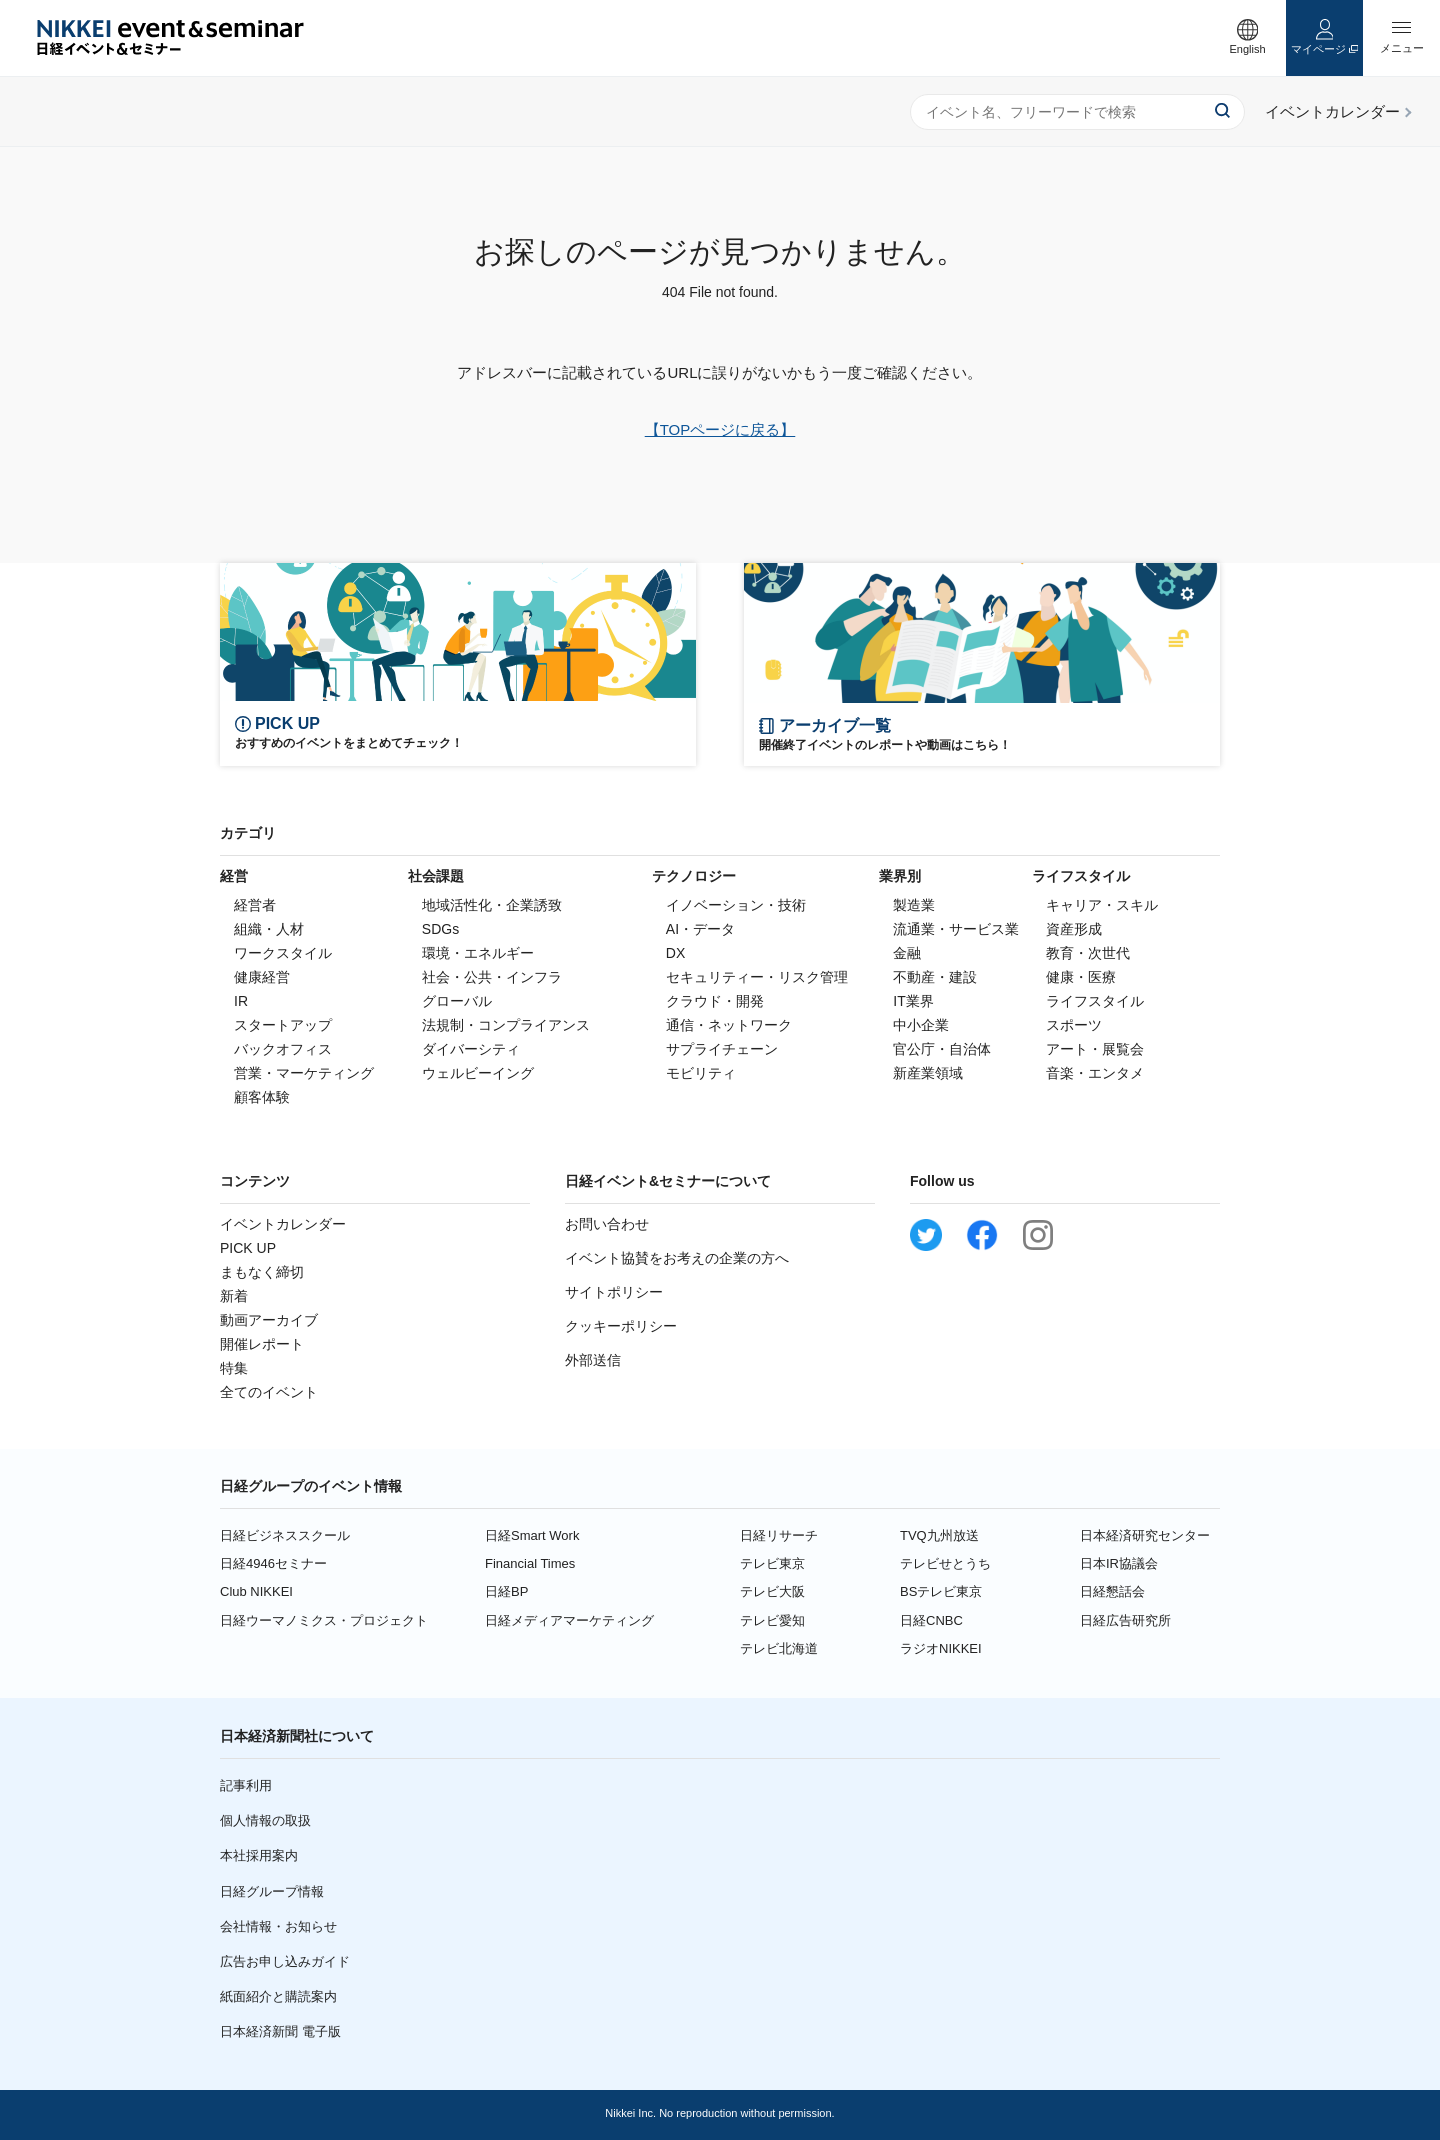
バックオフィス (283, 1049)
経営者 (255, 905)
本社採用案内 (259, 1855)
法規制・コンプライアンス (506, 1025)
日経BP (506, 1591)
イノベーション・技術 (736, 905)
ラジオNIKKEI (941, 1648)
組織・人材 (269, 929)
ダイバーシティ (471, 1049)
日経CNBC (931, 1620)
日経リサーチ (779, 1535)
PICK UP (248, 1248)
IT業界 (913, 1001)
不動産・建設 (935, 977)
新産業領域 (928, 1073)
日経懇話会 (1112, 1591)
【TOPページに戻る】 (720, 429)
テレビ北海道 (779, 1648)
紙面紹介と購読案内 (278, 1996)
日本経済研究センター (1145, 1535)
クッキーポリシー (621, 1326)
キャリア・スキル (1102, 905)
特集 (234, 1368)
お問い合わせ (607, 1224)
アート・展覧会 (1095, 1049)
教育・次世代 (1088, 953)
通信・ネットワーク (729, 1025)
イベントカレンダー (283, 1224)
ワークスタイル (283, 953)
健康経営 (262, 977)
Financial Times (530, 1563)
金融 (907, 953)
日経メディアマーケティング (569, 1620)
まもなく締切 (262, 1272)
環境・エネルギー (478, 953)
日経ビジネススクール (285, 1535)
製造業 (914, 905)
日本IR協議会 (1119, 1563)
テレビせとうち (945, 1563)
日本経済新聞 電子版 (280, 2031)
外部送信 (593, 1360)
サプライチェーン (722, 1049)
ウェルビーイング (478, 1073)
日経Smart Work (532, 1535)
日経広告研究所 (1125, 1620)
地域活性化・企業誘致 (492, 905)
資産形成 (1074, 929)
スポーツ (1074, 1025)
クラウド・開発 (715, 1001)
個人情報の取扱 (265, 1820)
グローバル (457, 1001)
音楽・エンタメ (1095, 1073)
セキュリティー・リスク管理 (757, 977)
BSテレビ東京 (941, 1591)
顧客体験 (262, 1097)
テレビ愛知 (772, 1620)
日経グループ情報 (272, 1891)
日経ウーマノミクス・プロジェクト (324, 1620)
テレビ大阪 (772, 1591)
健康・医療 (1081, 977)
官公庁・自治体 (942, 1049)
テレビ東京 (772, 1563)
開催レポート (262, 1344)
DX (675, 953)
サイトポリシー (614, 1292)
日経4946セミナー (273, 1563)
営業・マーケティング (304, 1073)
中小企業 (921, 1025)
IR (241, 1001)
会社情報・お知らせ (278, 1926)
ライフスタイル (1095, 1001)
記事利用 (246, 1785)
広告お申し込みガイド (285, 1961)
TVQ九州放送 (939, 1535)
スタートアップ (283, 1025)
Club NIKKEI (256, 1591)
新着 (234, 1296)
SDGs (440, 929)
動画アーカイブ (269, 1320)
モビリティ (701, 1073)
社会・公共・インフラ (492, 977)
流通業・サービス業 (956, 929)
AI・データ (700, 929)
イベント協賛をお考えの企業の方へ (677, 1258)
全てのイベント (269, 1392)
